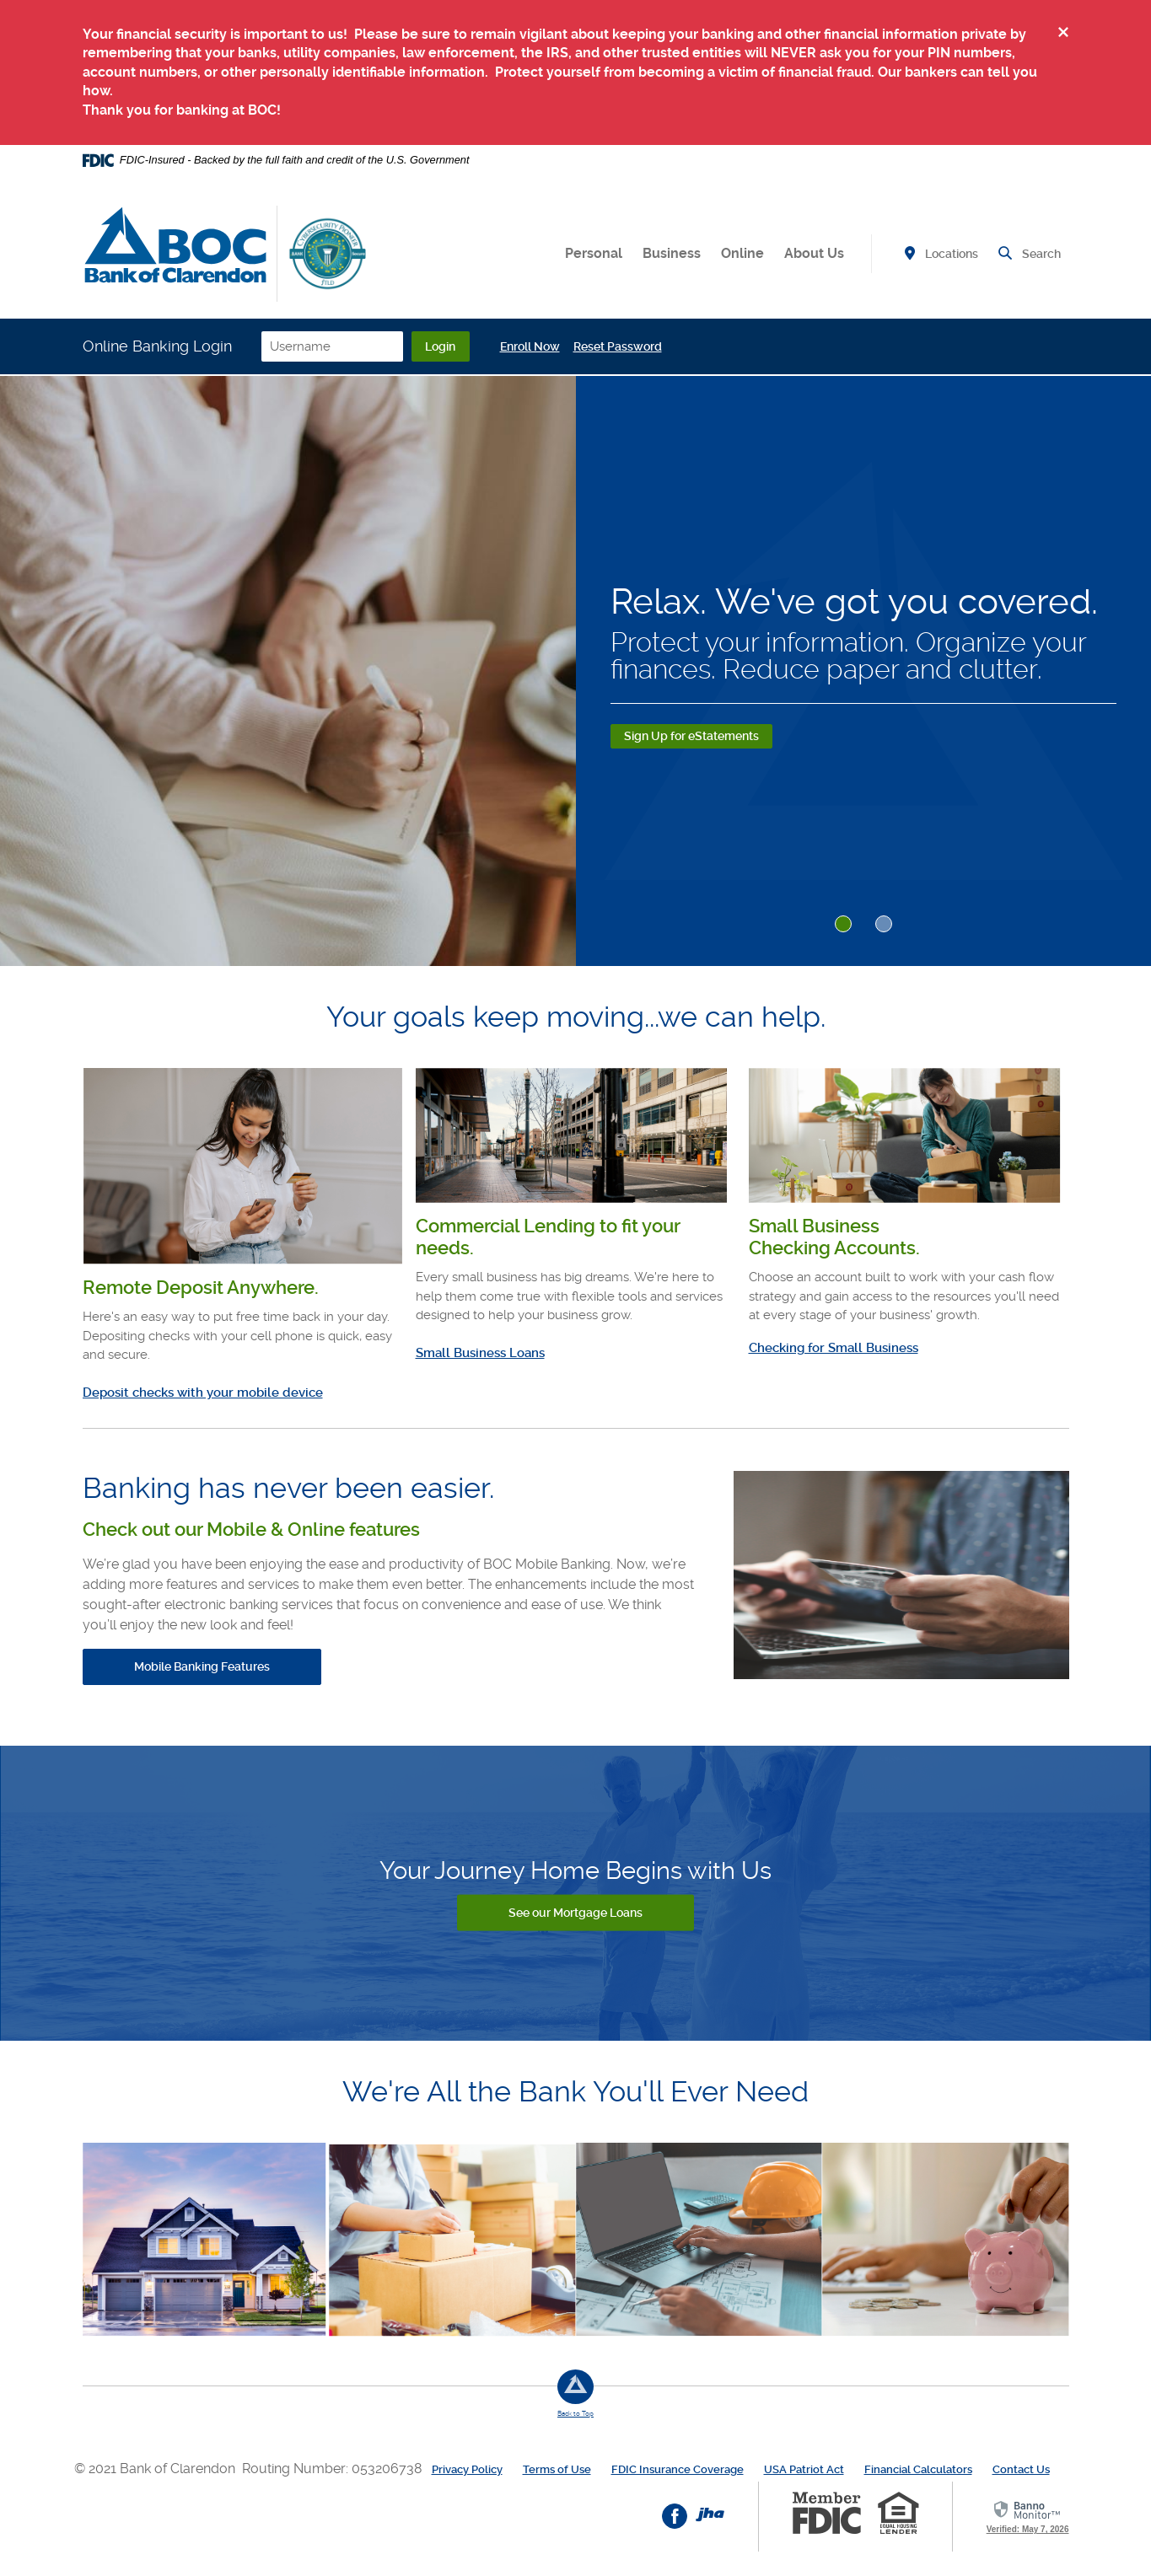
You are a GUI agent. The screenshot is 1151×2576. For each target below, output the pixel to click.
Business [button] (672, 253)
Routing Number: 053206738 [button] (332, 2468)
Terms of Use (557, 2468)
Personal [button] (593, 253)
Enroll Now (567, 346)
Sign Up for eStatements (691, 736)
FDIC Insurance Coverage (677, 2468)
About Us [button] (814, 253)
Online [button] (742, 253)
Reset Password (654, 346)
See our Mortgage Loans (575, 1912)
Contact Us (1021, 2468)
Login (473, 346)
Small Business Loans (480, 1352)
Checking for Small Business (833, 1347)
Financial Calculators (918, 2468)
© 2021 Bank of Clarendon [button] (158, 2468)
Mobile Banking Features (202, 1666)
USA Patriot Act (804, 2468)
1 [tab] (843, 923)
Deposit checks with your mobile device (203, 1392)
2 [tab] (883, 923)
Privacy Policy (467, 2468)
